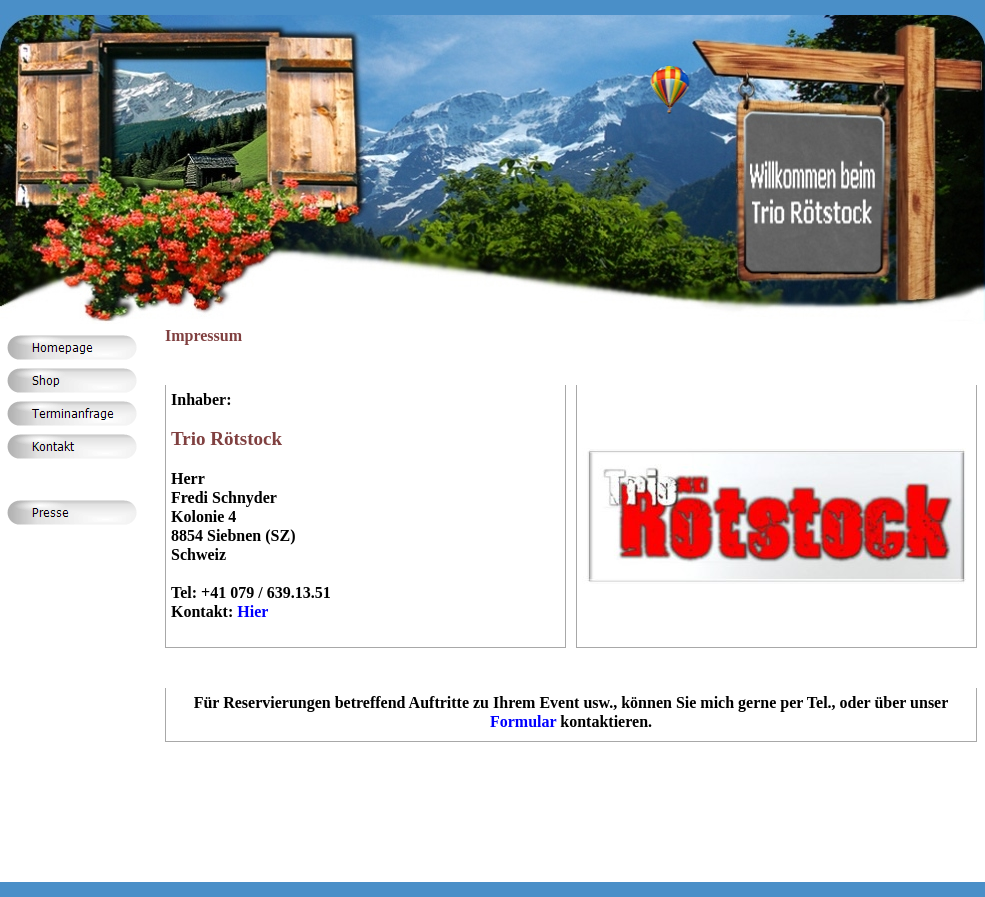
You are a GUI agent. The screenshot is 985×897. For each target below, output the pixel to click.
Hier (252, 611)
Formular (523, 721)
